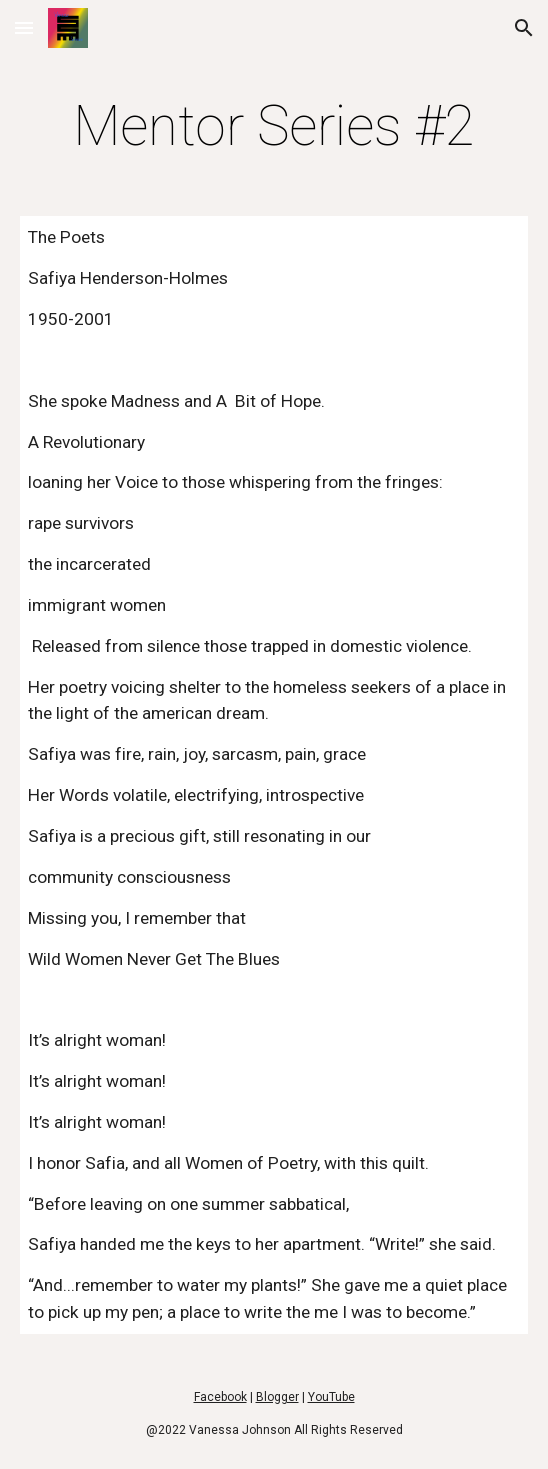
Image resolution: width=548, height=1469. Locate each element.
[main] (273, 126)
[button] (24, 27)
